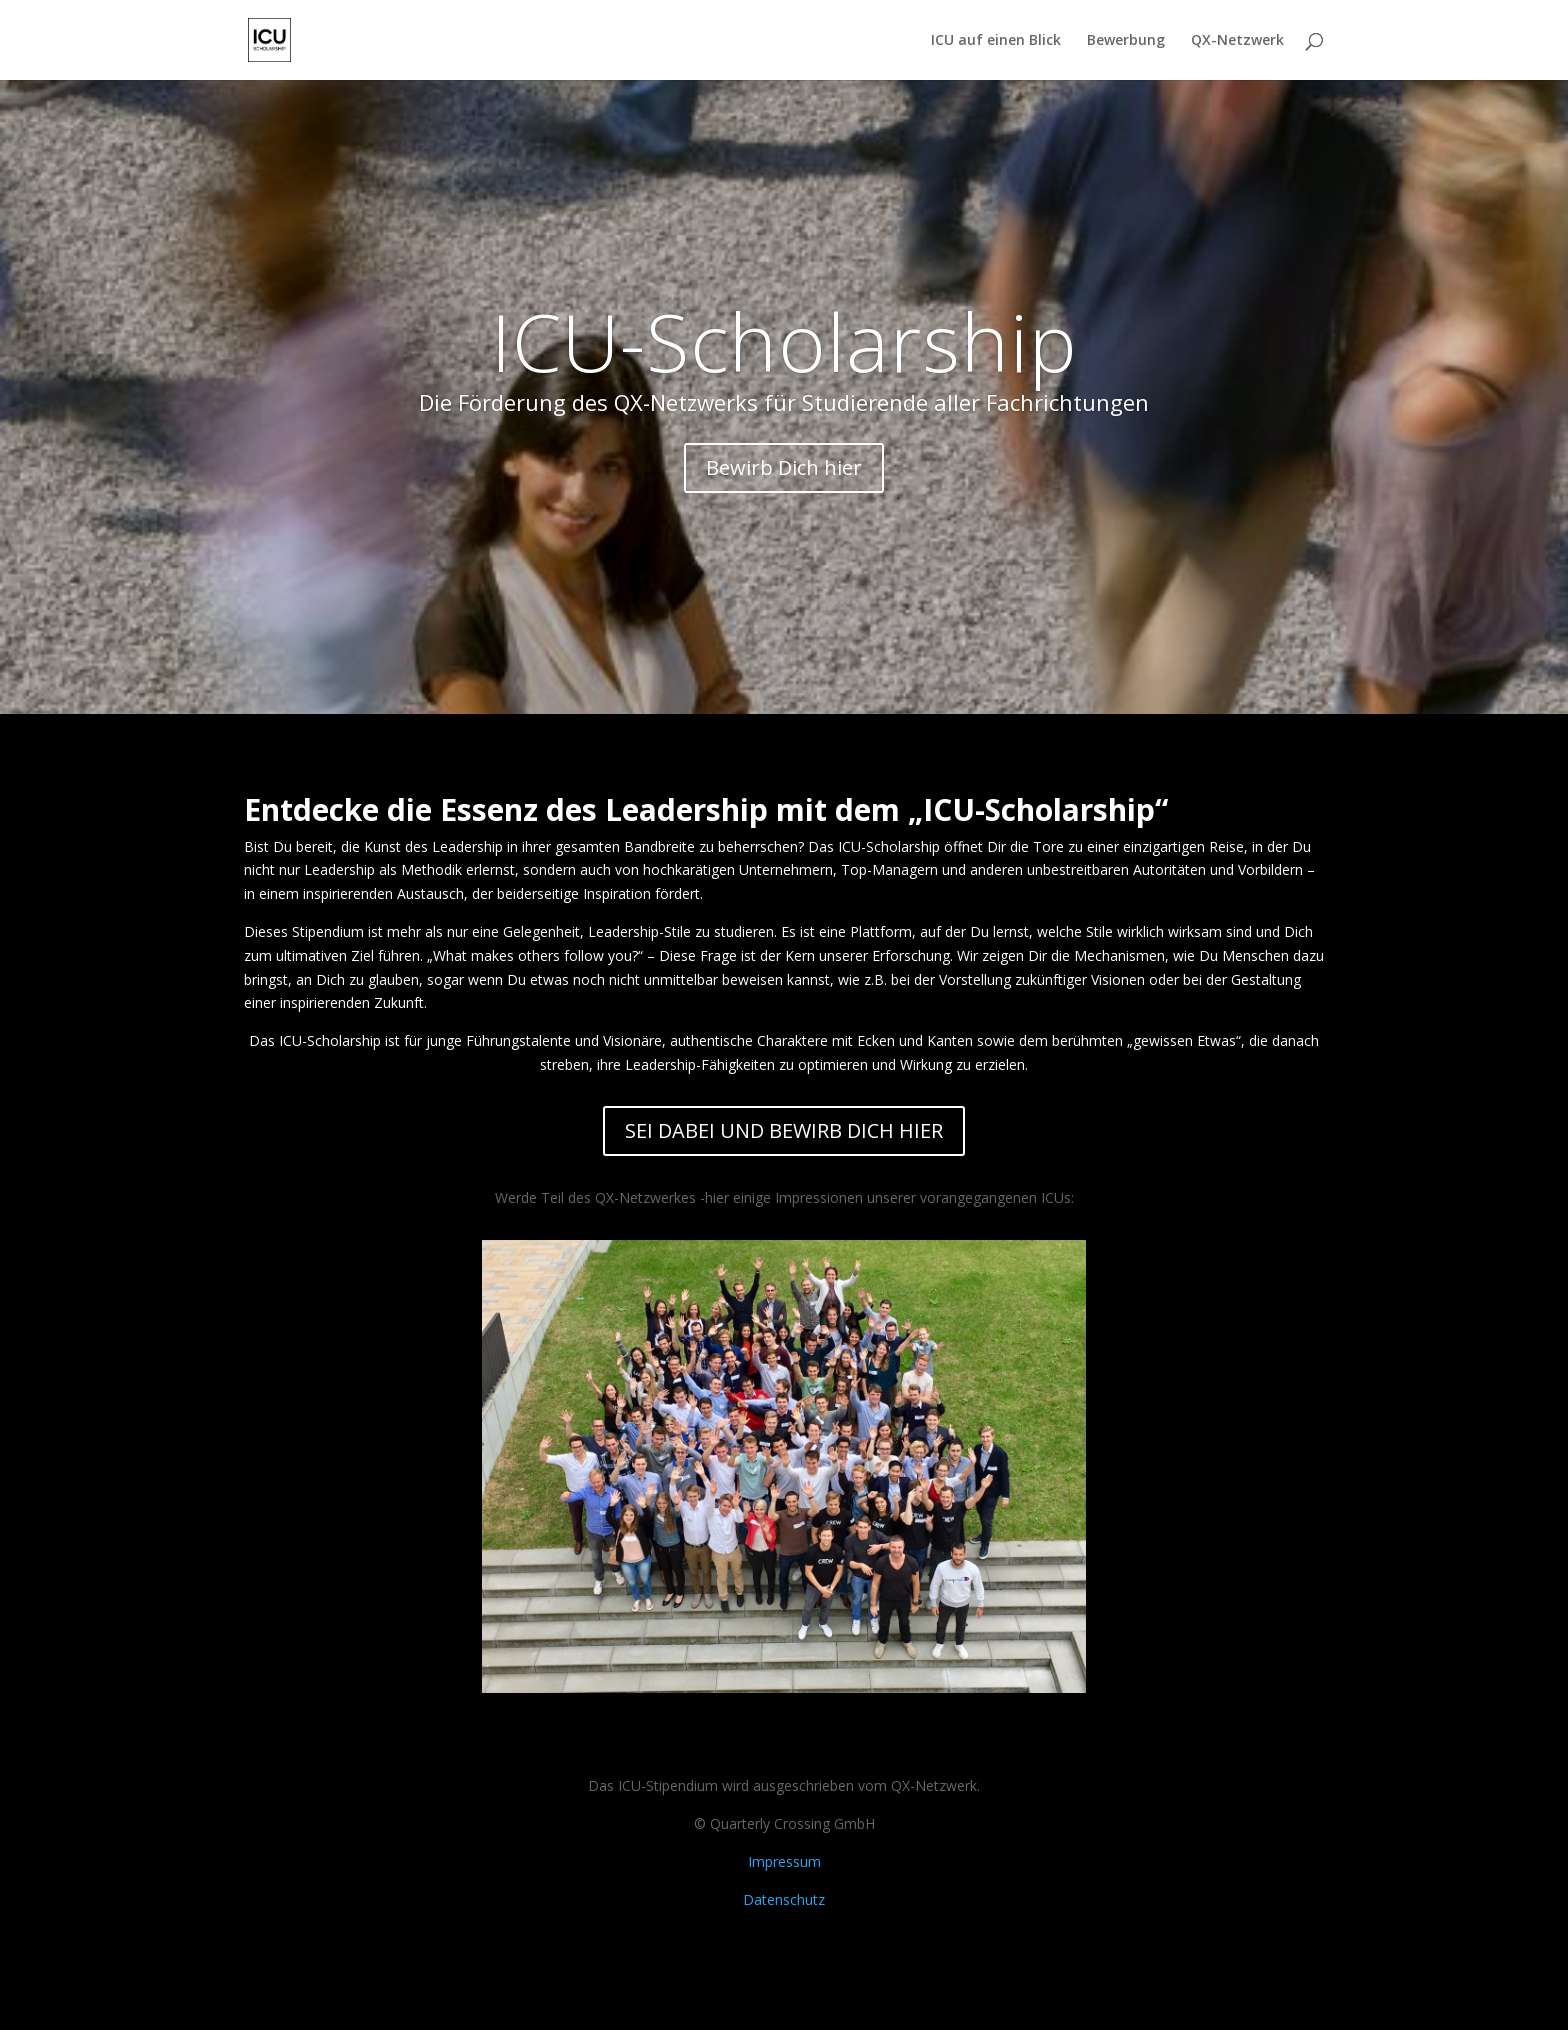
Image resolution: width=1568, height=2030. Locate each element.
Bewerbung (1126, 41)
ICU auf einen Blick (996, 41)
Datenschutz (784, 1899)
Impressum (784, 1861)
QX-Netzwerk (1237, 41)
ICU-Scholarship (784, 340)
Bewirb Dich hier (784, 467)
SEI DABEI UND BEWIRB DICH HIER (784, 1130)
